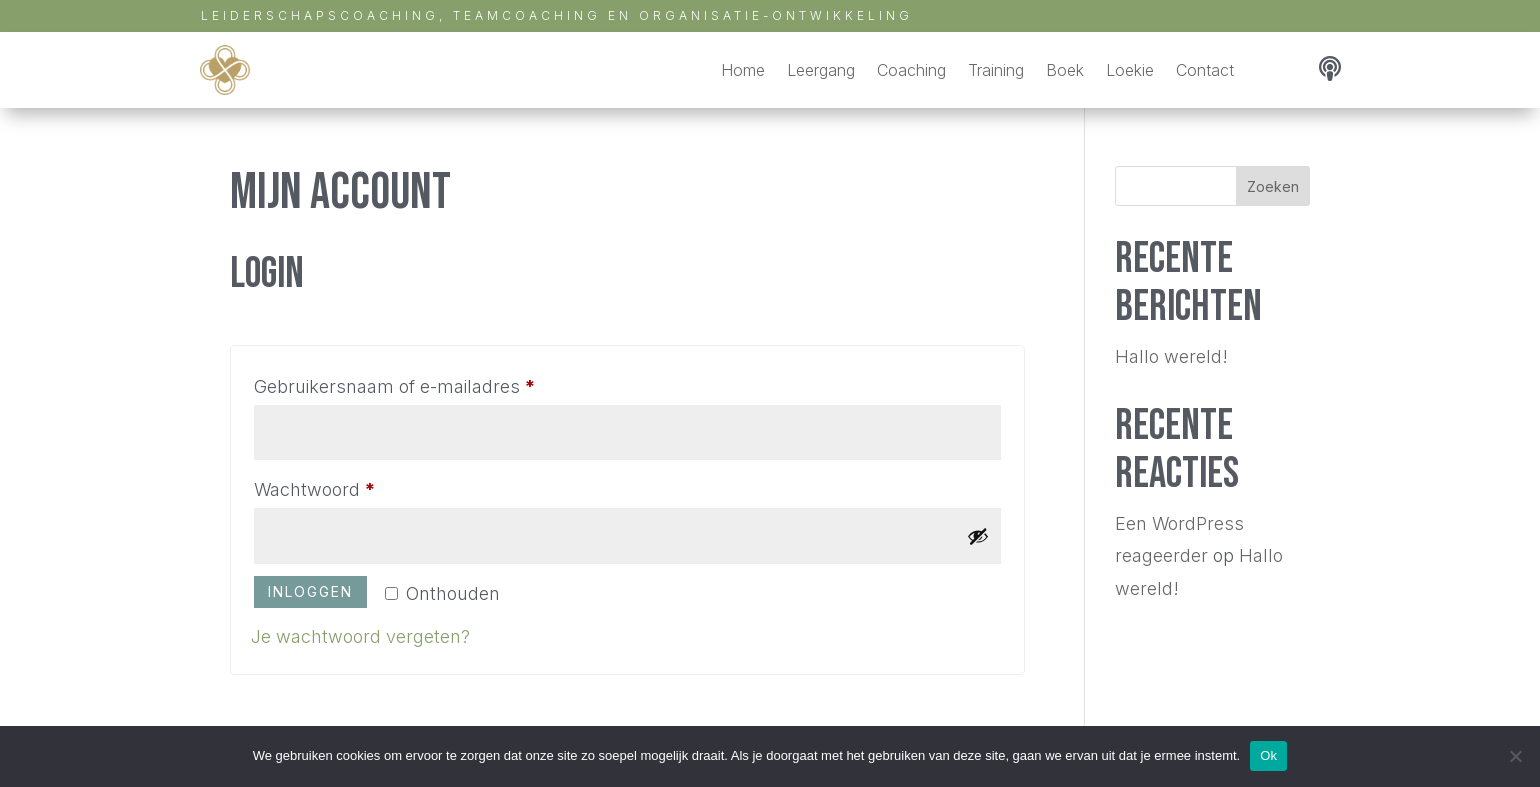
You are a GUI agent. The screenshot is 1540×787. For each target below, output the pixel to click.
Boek (1065, 70)
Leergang (821, 70)
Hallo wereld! (1171, 356)
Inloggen (310, 591)
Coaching (911, 70)
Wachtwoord (342, 486)
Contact (1205, 70)
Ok (1268, 755)
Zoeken (1273, 186)
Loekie (1130, 70)
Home (743, 70)
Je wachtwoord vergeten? (360, 636)
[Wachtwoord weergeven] (978, 536)
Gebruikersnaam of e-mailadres (422, 383)
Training (996, 70)
